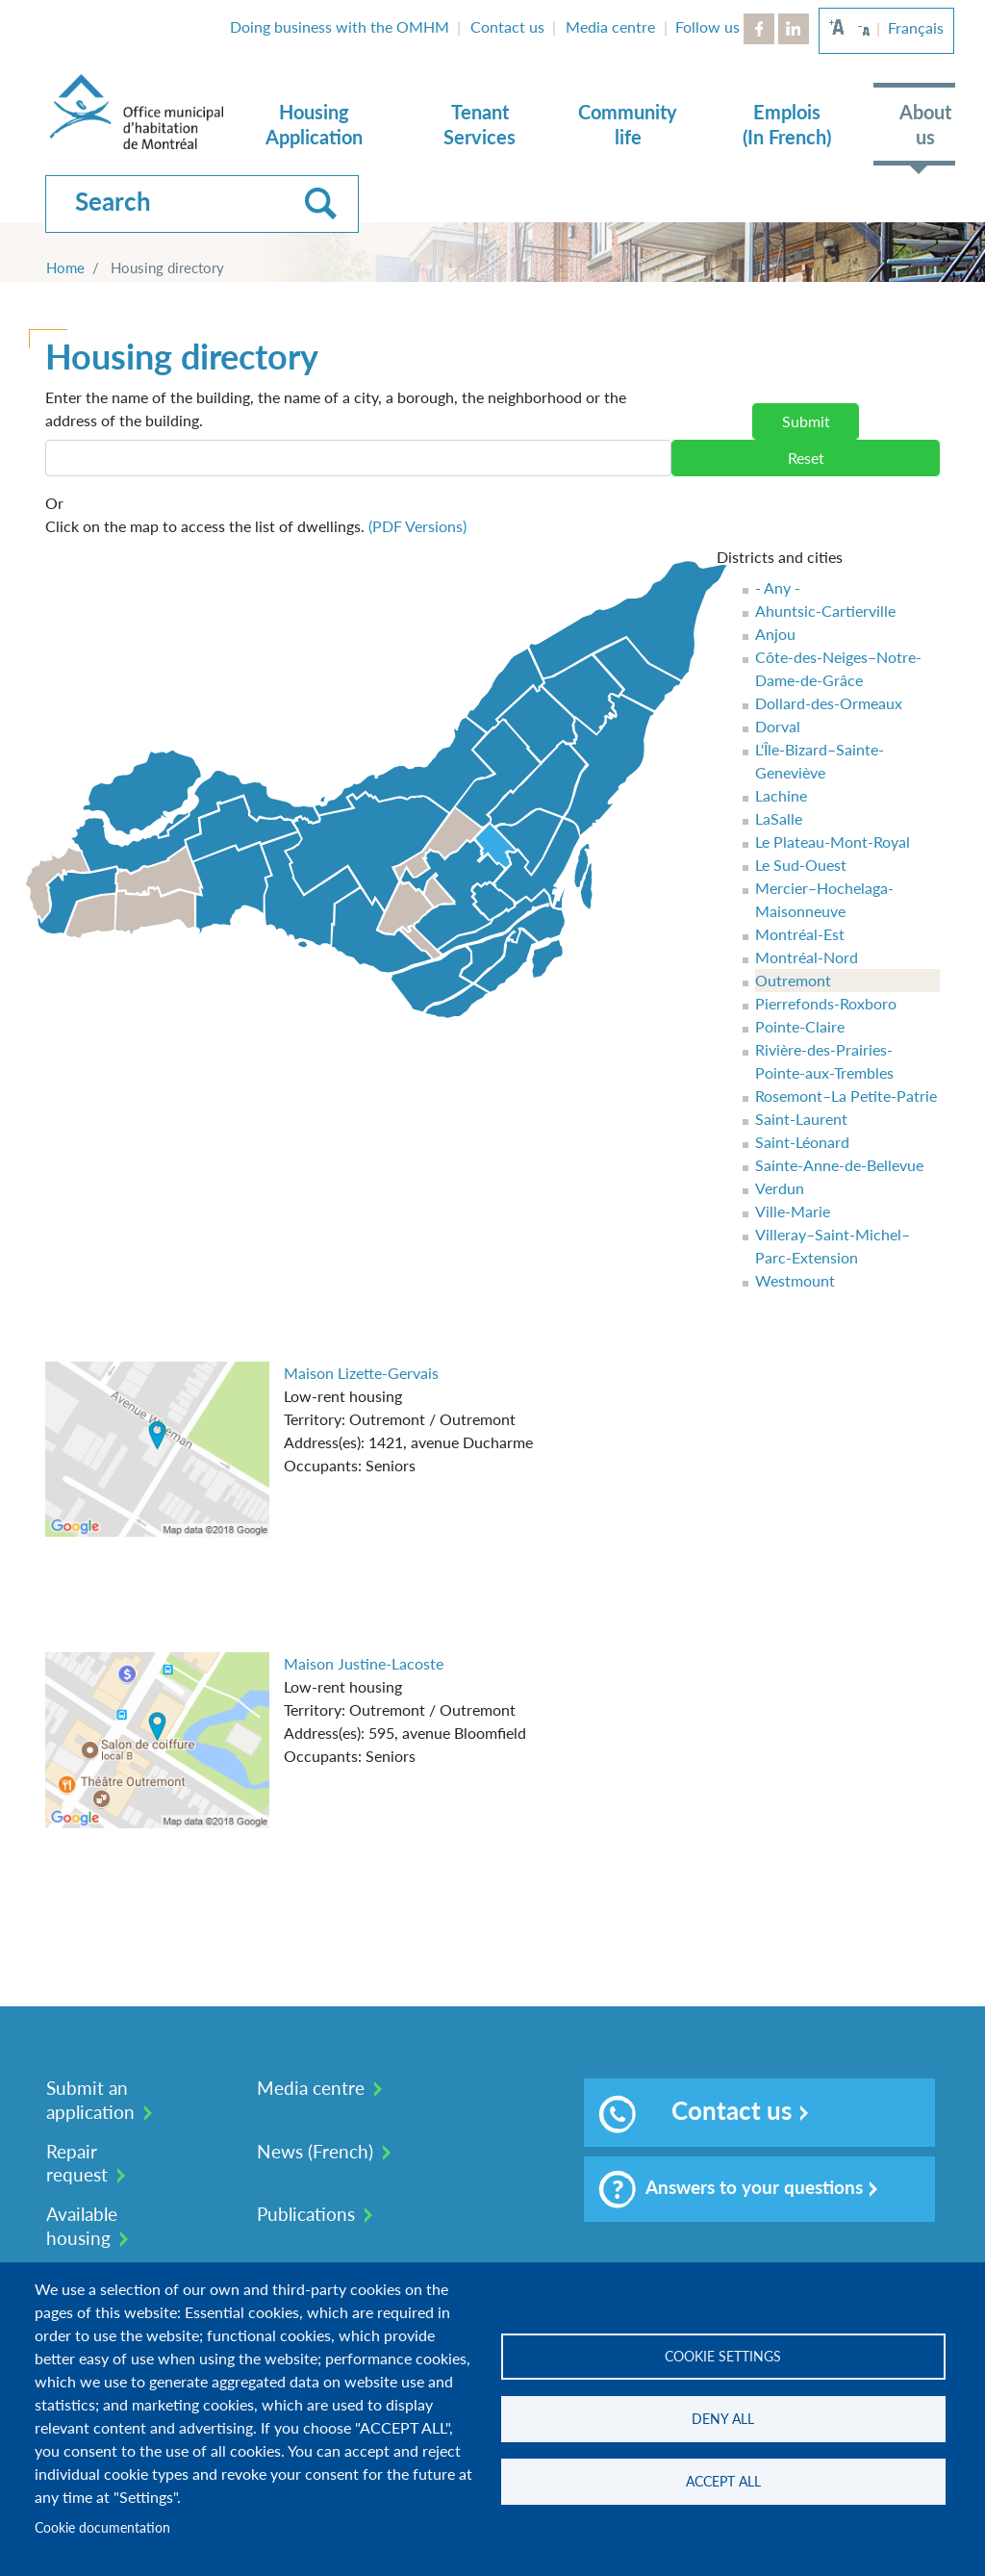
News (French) (315, 2151)
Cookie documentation (102, 2528)
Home (65, 267)
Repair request (77, 2163)
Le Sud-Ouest (800, 864)
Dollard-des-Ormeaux (828, 703)
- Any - (777, 587)
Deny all (723, 2419)
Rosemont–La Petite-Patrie (846, 1095)
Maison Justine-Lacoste (363, 1663)
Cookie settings (723, 2356)
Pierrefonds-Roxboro (826, 1003)
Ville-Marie (792, 1211)
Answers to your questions (730, 2189)
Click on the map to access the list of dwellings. (256, 513)
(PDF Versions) (417, 526)
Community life (627, 124)
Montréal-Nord (806, 957)
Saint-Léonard (802, 1142)
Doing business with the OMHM (339, 26)
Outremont (793, 980)
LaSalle (778, 818)
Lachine (781, 795)
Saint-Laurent (801, 1118)
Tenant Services (479, 124)
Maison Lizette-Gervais (361, 1373)
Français (916, 27)
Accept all (723, 2481)
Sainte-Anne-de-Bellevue (839, 1165)
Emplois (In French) (787, 124)
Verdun (779, 1188)
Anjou (775, 634)
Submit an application (90, 2100)
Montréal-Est (800, 934)
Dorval (777, 726)
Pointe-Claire (800, 1026)
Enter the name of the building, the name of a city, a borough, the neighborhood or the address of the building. (335, 408)
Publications (306, 2214)
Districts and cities (780, 557)
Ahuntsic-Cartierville (825, 610)
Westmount (795, 1280)
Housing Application (314, 124)
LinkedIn (793, 28)
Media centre (610, 26)
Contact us (507, 26)
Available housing (81, 2226)
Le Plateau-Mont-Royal (832, 841)
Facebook (759, 28)
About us (925, 124)
